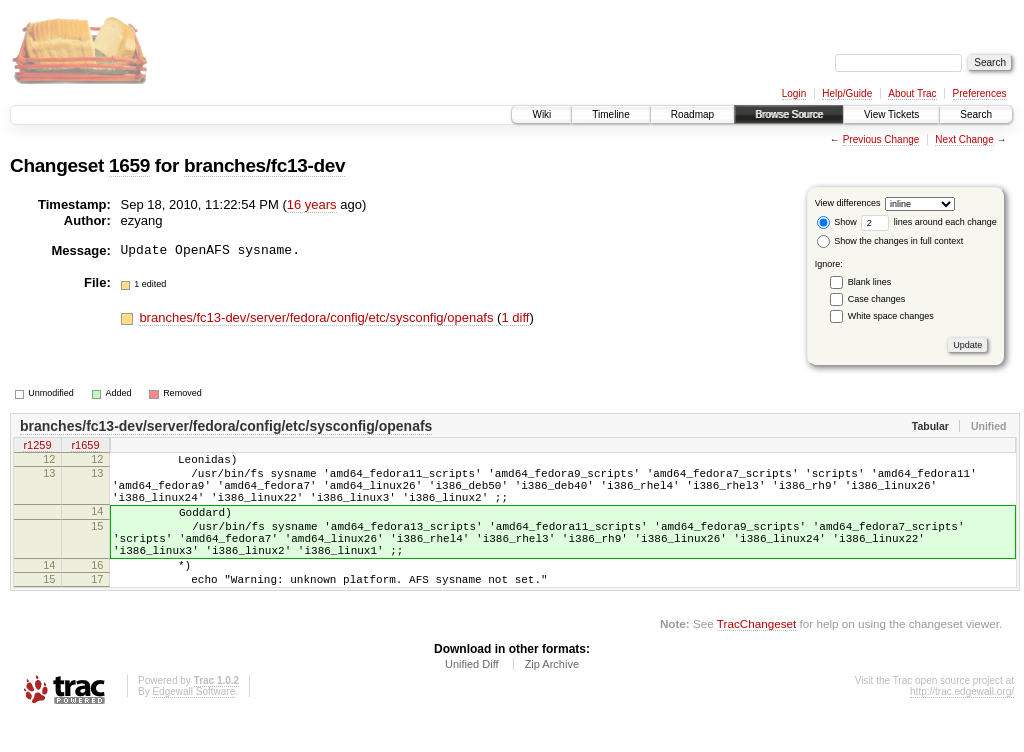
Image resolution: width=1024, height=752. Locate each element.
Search (976, 114)
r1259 (37, 447)
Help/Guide (847, 93)
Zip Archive (552, 697)
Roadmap (692, 114)
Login (794, 93)
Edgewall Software (193, 724)
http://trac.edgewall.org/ (962, 724)
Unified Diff (472, 697)
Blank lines (870, 282)
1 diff (515, 317)
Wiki (541, 114)
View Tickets (891, 114)
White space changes (891, 316)
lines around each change (929, 222)
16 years (312, 204)
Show (837, 222)
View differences (848, 203)
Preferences (980, 93)
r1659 (85, 447)
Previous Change (881, 139)
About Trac (912, 93)
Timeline (610, 114)
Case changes (877, 299)
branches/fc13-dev (264, 165)
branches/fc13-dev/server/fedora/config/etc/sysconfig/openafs (318, 317)
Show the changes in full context (890, 241)
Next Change (964, 139)
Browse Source (789, 114)
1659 (129, 165)
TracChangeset (756, 656)
